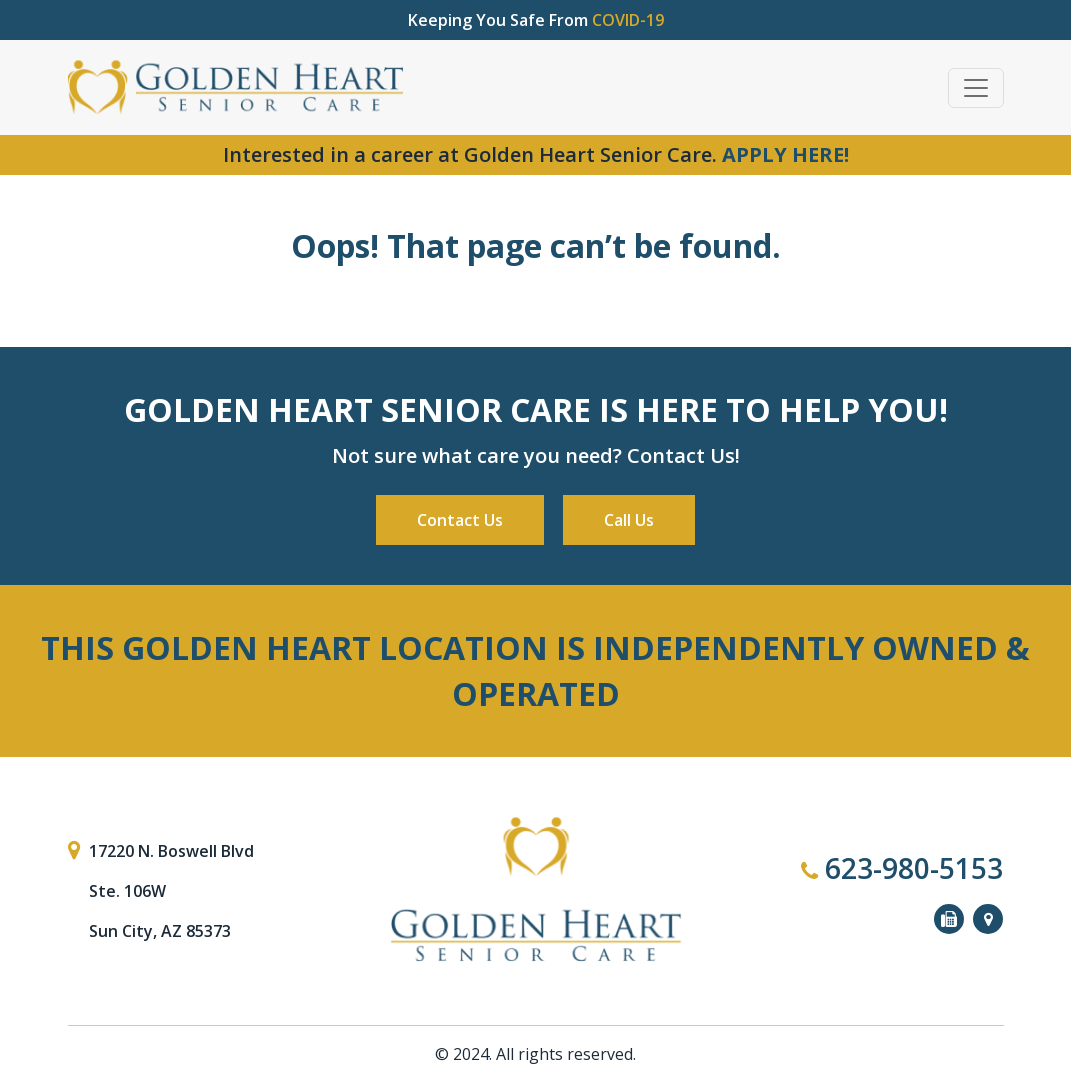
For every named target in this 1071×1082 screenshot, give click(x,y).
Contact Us (460, 520)
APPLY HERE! (785, 154)
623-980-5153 (902, 868)
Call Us (629, 520)
